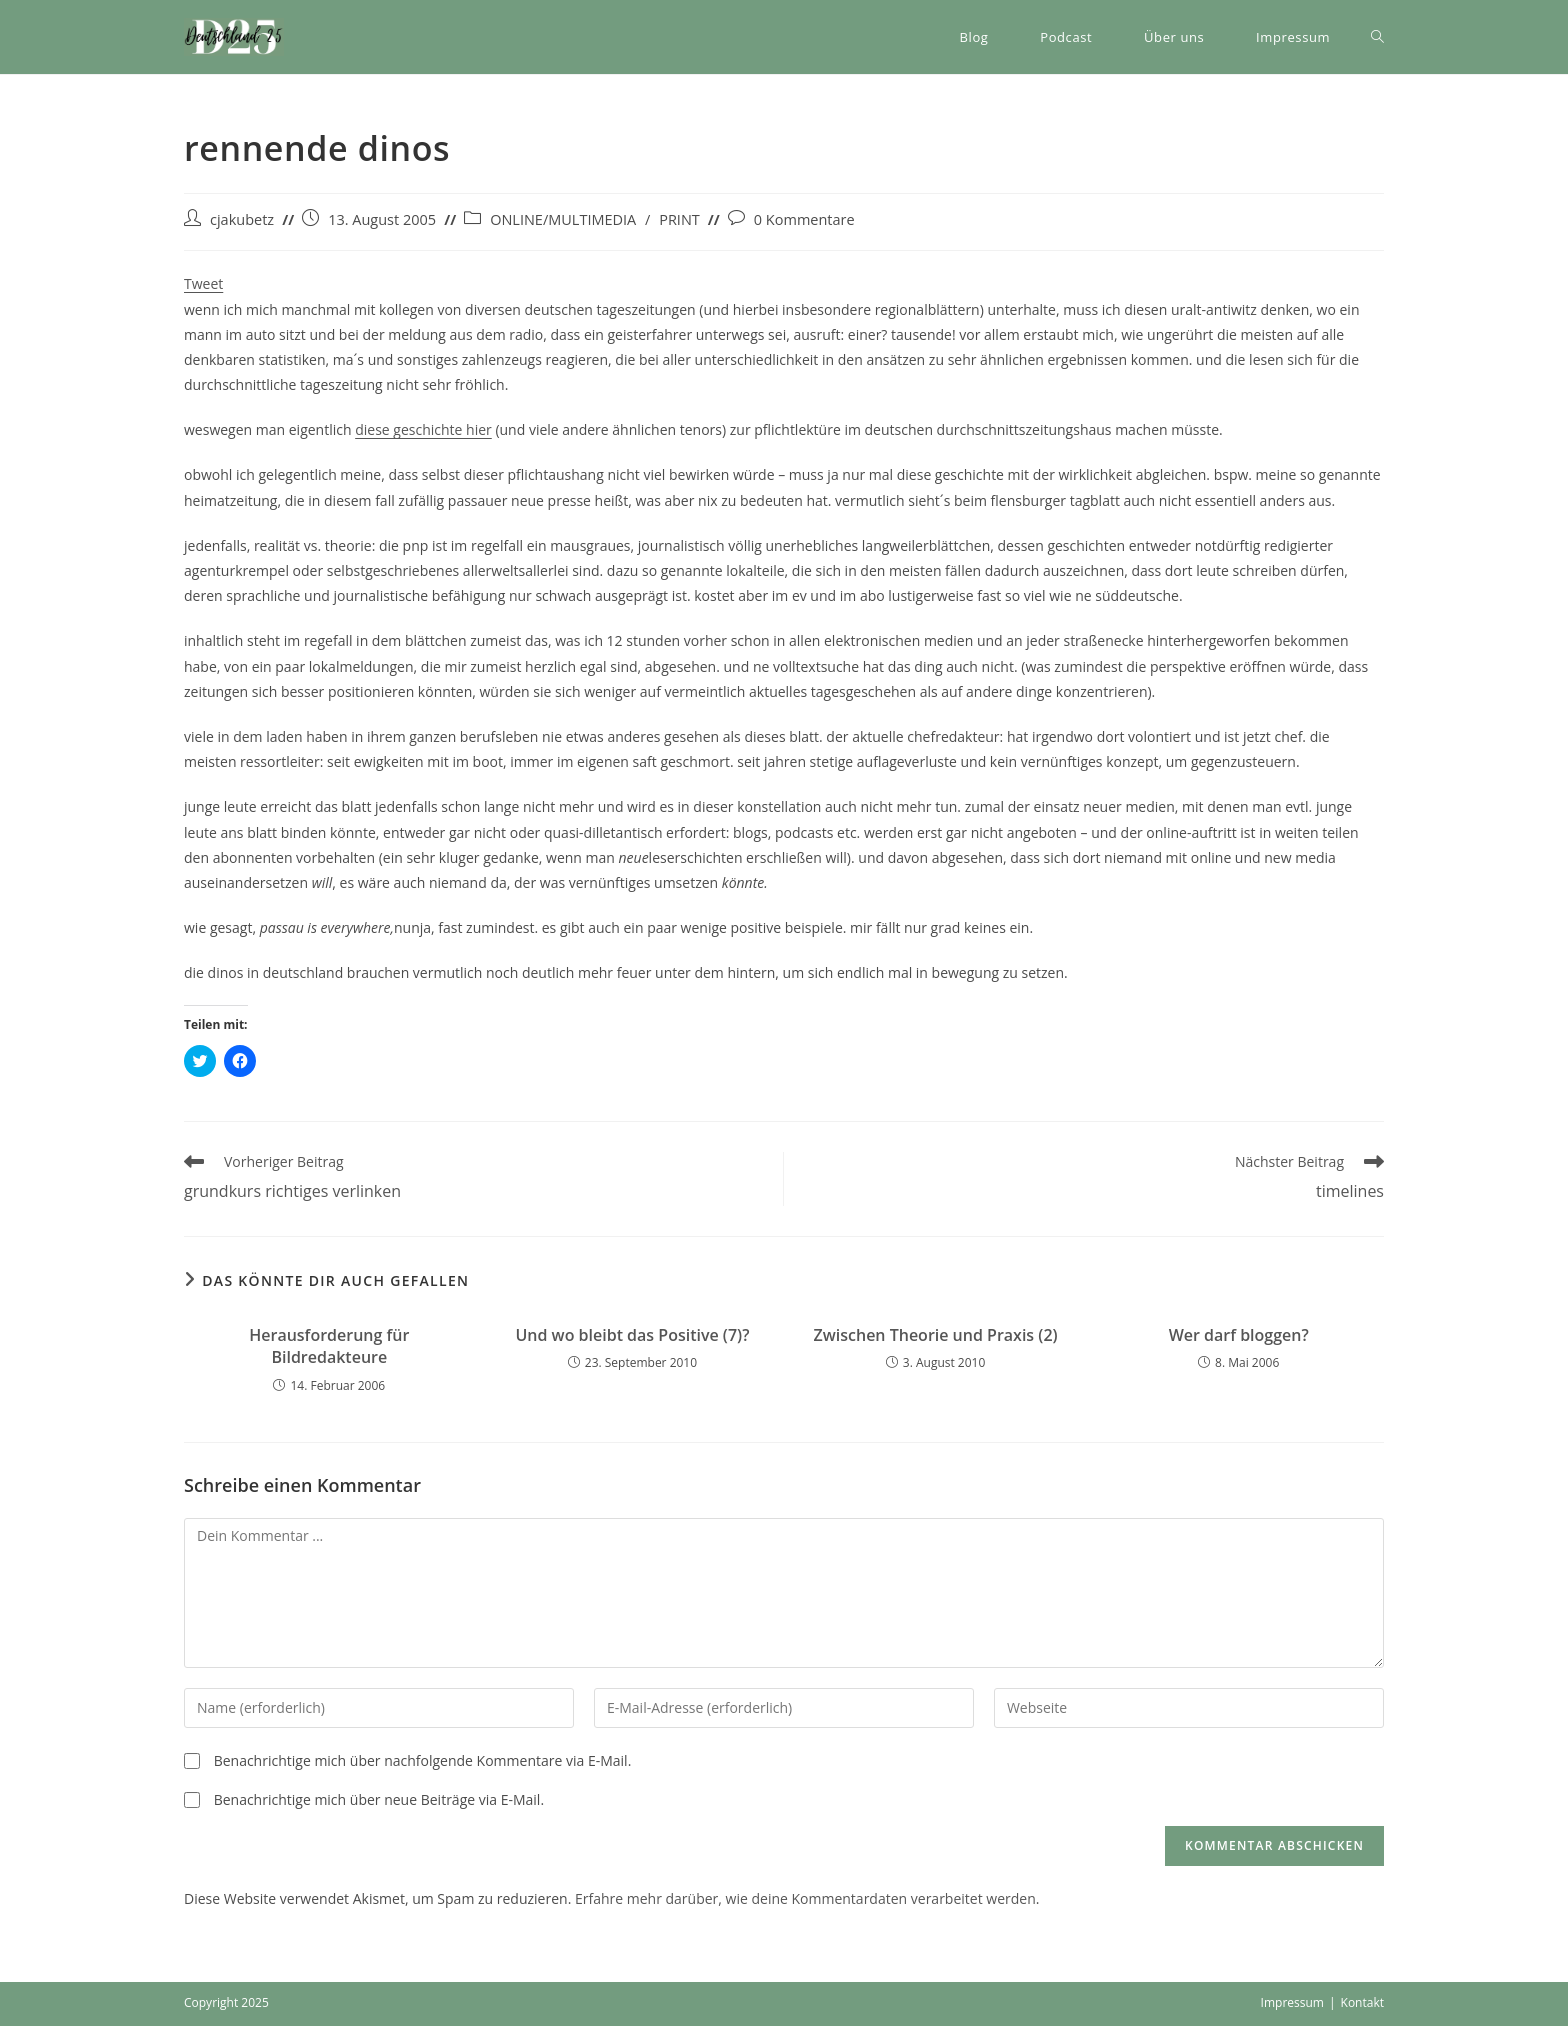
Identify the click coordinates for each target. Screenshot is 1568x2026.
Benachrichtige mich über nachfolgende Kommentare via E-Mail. (423, 1760)
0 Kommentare (804, 219)
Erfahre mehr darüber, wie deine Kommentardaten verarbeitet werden (805, 1898)
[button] (234, 37)
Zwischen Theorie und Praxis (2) (936, 1335)
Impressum (1292, 2002)
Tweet (203, 283)
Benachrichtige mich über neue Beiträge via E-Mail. (379, 1799)
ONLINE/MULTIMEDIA (563, 219)
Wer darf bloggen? (1239, 1335)
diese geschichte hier (423, 429)
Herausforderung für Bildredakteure (329, 1346)
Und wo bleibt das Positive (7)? (632, 1335)
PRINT (679, 219)
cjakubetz (242, 219)
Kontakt (1362, 2002)
